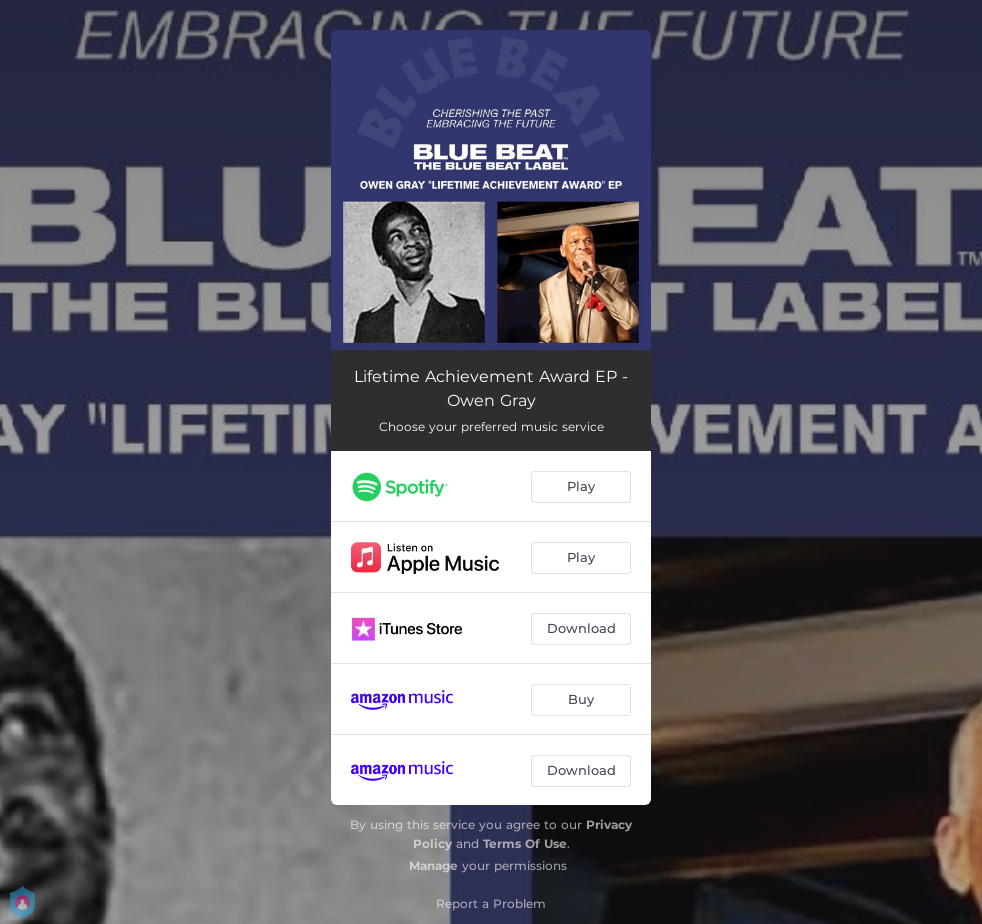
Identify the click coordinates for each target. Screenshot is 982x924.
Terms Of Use (525, 843)
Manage (433, 865)
